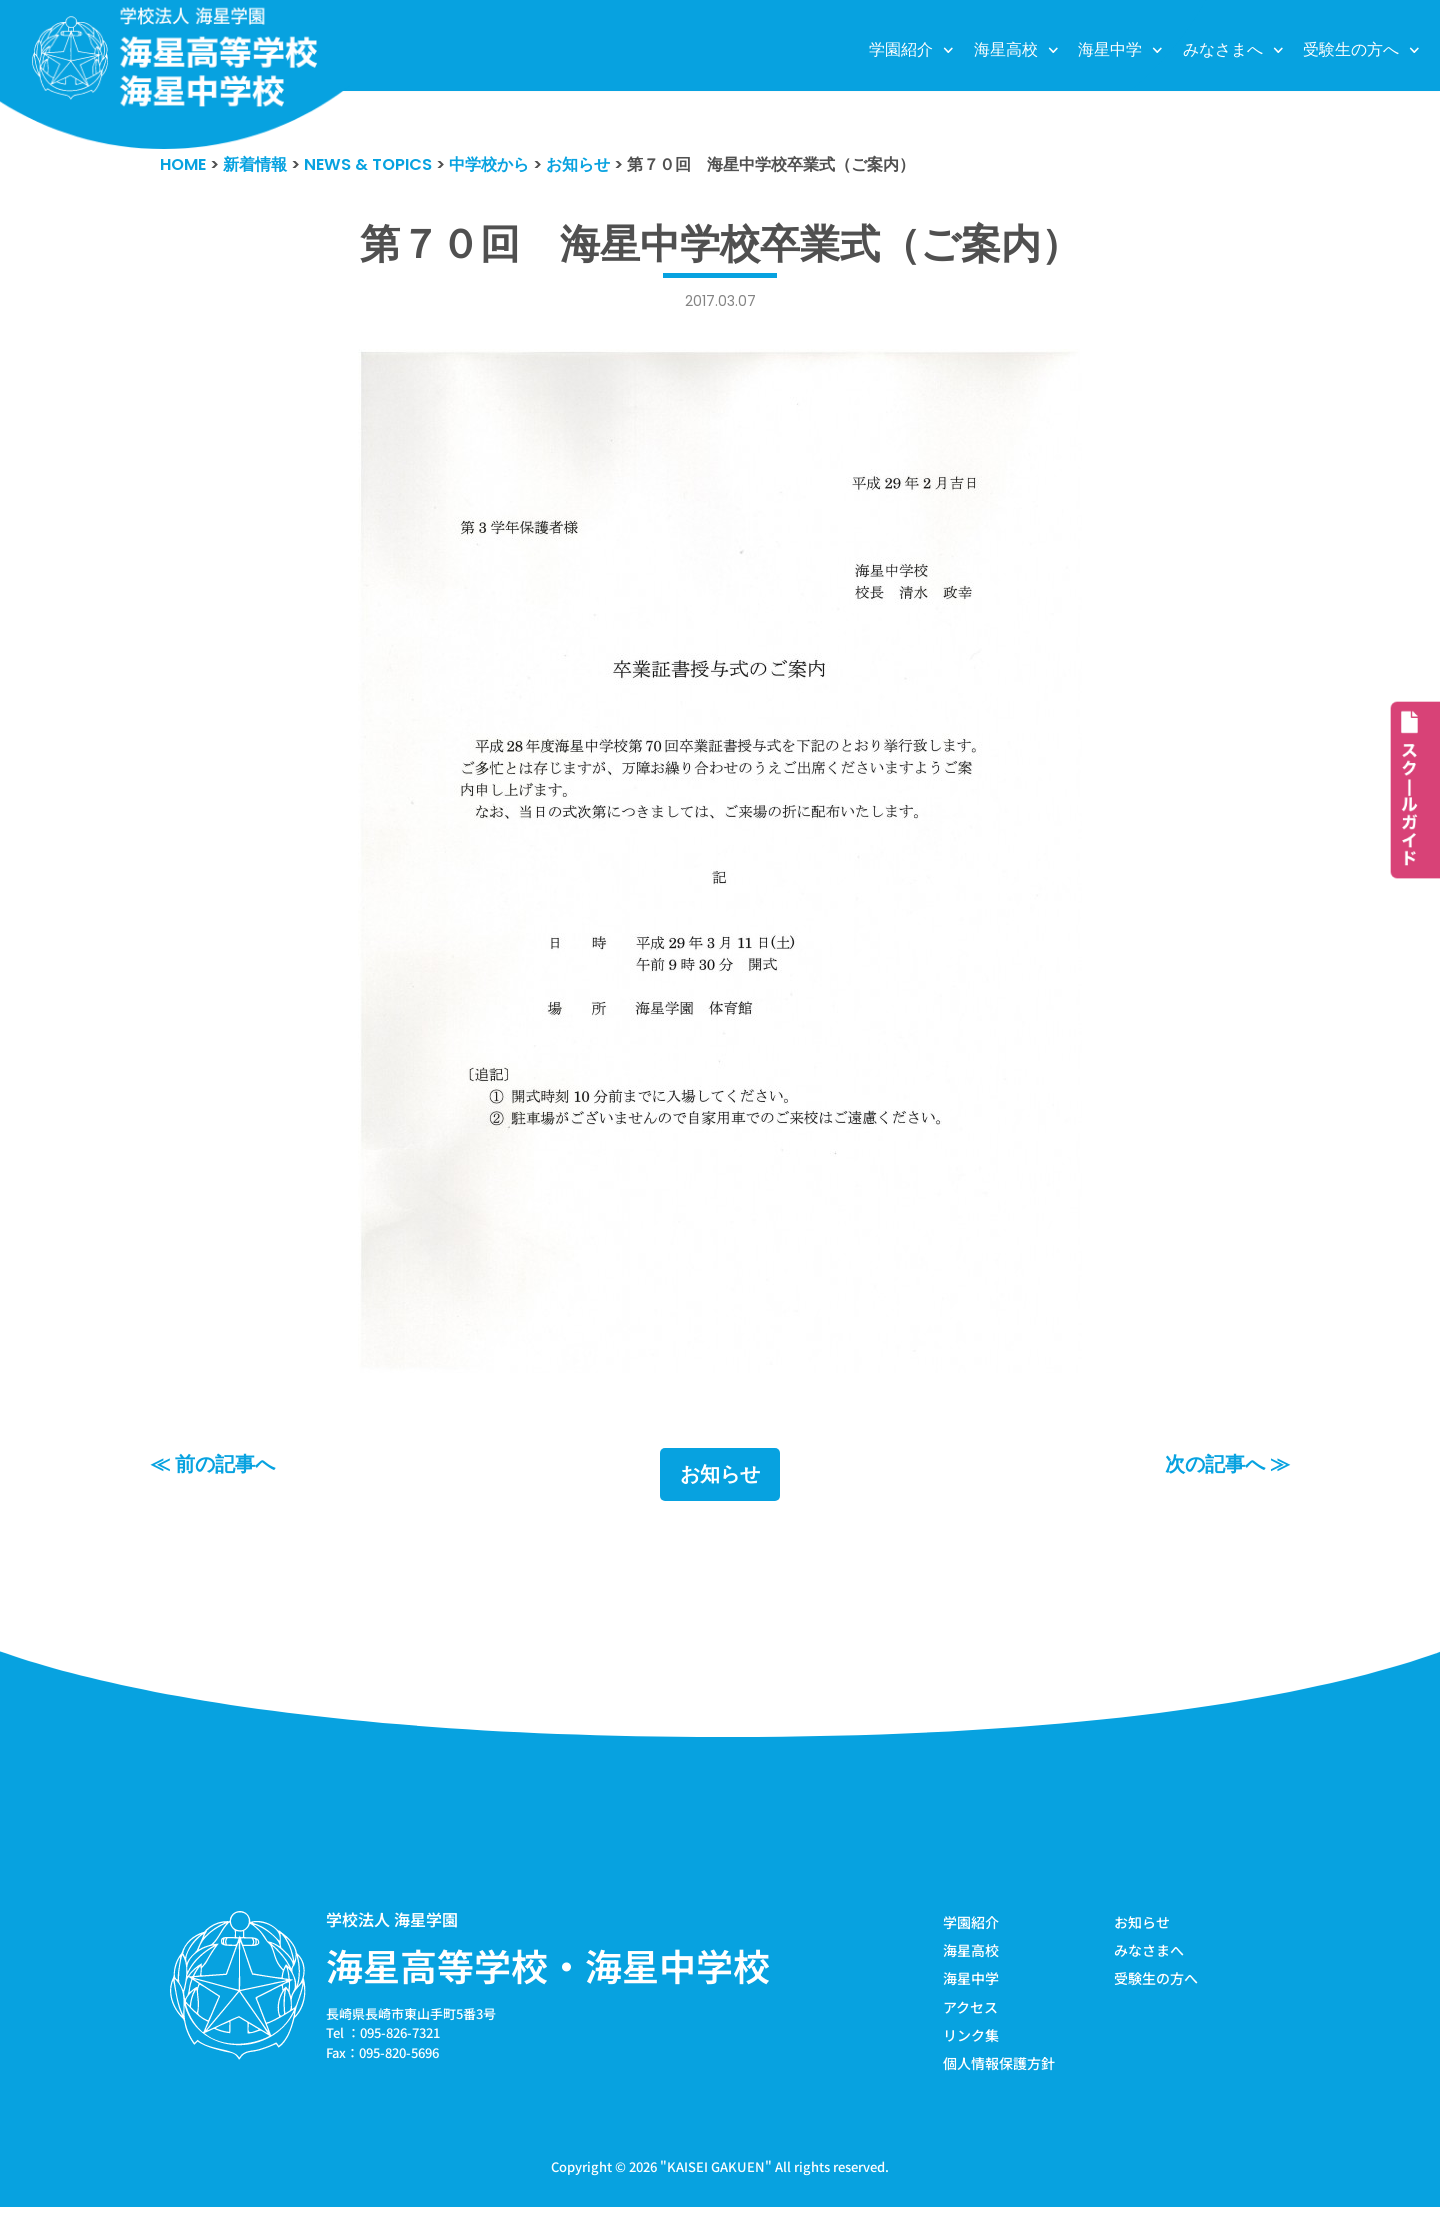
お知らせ (720, 1477)
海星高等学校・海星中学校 (548, 1968)
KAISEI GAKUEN (716, 2172)
